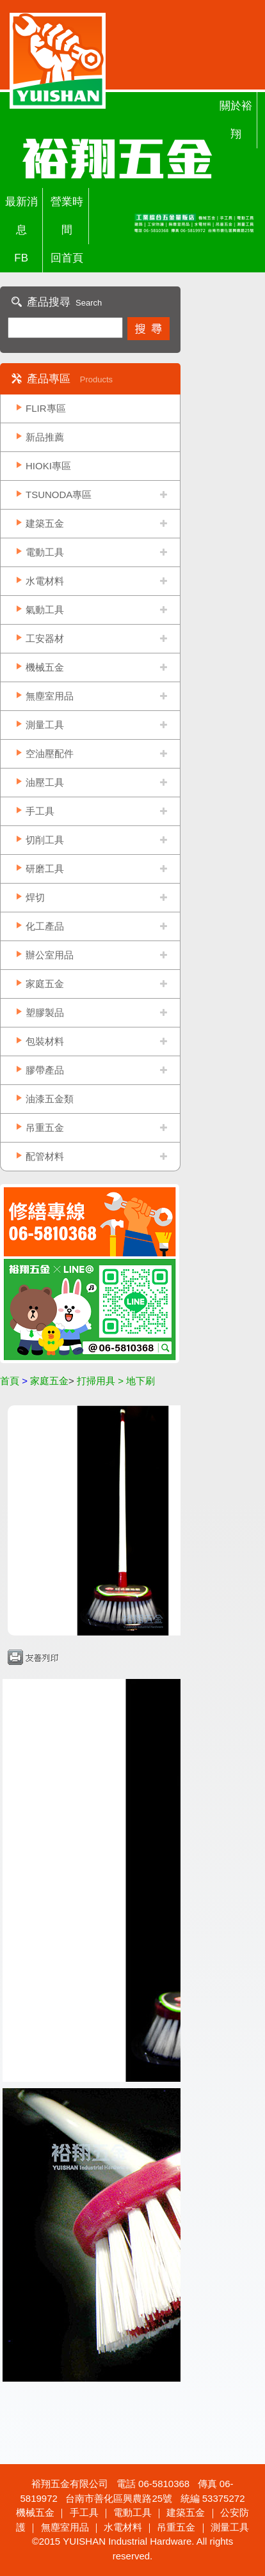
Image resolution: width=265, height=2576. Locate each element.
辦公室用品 (50, 954)
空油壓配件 (50, 753)
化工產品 (45, 926)
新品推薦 (45, 437)
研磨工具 (45, 868)
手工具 (40, 811)
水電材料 (45, 580)
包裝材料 (45, 1041)
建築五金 (45, 523)
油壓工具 (45, 782)
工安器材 (45, 638)
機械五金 (45, 667)
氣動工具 (45, 609)
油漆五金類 (50, 1098)
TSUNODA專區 (59, 494)
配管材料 (45, 1156)
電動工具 (45, 552)
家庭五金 (45, 983)
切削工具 (45, 839)
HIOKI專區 (48, 465)
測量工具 (45, 724)
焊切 (35, 897)
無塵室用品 (50, 696)
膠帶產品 (45, 1070)
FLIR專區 (46, 408)
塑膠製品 (45, 1012)
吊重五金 (45, 1127)
